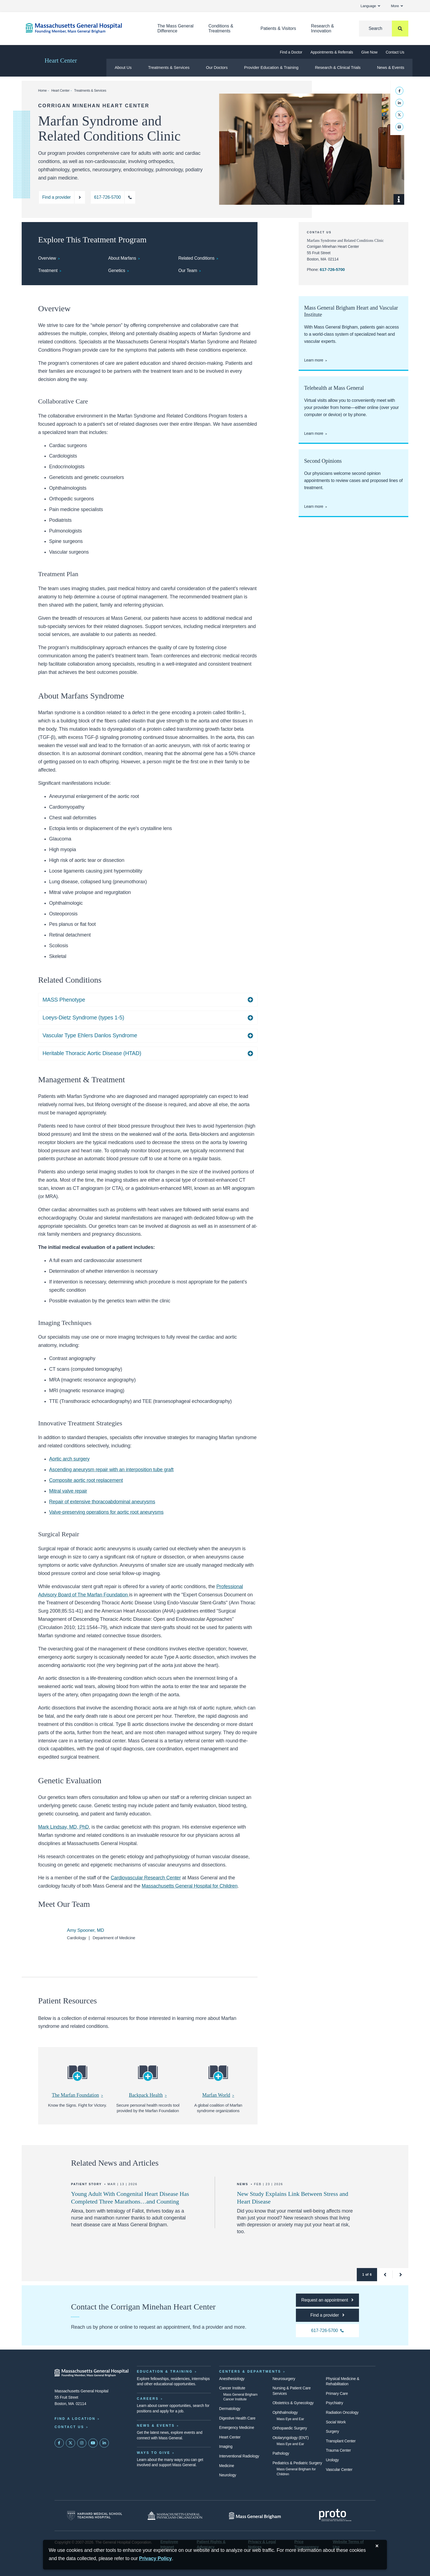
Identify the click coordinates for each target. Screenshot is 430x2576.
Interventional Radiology (239, 2456)
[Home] (83, 28)
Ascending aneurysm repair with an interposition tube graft (111, 1469)
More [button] (397, 6)
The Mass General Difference (175, 28)
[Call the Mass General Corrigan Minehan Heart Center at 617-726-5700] (327, 2330)
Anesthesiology (231, 2378)
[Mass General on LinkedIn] (104, 2443)
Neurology (227, 2475)
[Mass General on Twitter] (70, 2443)
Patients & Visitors (278, 28)
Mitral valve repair (68, 1491)
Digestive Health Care (237, 2418)
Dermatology (229, 2408)
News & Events (390, 67)
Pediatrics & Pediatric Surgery (297, 2463)
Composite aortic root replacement (86, 1480)
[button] (385, 2274)
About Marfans (122, 258)
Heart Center (60, 60)
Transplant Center (340, 2441)
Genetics (116, 270)
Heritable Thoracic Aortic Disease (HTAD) (92, 1053)
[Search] (383, 29)
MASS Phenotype (64, 1000)
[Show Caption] (399, 199)
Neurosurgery (284, 2378)
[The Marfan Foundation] (77, 2078)
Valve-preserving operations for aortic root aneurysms (106, 1512)
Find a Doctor (291, 52)
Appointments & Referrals (331, 52)
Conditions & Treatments (220, 28)
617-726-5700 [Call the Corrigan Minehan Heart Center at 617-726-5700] (332, 269)
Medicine (226, 2465)
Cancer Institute (232, 2388)
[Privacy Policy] (155, 2558)
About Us (123, 67)
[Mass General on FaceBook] (59, 2443)
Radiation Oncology (342, 2412)
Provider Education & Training (271, 67)
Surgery (332, 2431)
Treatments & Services (168, 67)
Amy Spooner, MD (85, 1930)
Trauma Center (338, 2450)
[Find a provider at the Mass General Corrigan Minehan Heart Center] (327, 2315)
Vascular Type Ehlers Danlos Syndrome (90, 1035)
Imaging (226, 2446)
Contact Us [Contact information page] (69, 2427)
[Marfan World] (218, 2078)
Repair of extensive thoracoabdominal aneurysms (102, 1501)
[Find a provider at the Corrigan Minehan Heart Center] (62, 197)
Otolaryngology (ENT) (291, 2437)
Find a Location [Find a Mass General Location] (75, 2419)
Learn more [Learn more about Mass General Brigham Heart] (313, 360)
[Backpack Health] (148, 2078)
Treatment (48, 270)
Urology (332, 2460)
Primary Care (337, 2393)
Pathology (281, 2453)
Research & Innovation (322, 28)
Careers (148, 2399)
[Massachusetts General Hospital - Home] (92, 2373)
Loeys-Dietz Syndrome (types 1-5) (83, 1017)
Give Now (369, 52)
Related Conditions (196, 258)
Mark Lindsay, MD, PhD (63, 1827)
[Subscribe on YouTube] (93, 2443)
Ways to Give (153, 2453)
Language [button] (370, 6)
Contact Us (395, 52)
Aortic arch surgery (69, 1459)
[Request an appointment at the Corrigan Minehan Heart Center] (327, 2300)
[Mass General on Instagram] (81, 2443)
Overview (47, 258)
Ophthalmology (285, 2412)
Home (42, 90)
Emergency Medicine (236, 2427)
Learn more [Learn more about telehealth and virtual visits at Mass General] (313, 433)
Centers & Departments (250, 2371)
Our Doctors (217, 67)
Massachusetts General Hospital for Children (189, 1886)
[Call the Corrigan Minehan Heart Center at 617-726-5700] (113, 197)
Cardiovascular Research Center (146, 1877)
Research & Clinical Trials (337, 67)
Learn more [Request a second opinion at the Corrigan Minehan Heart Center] (313, 506)
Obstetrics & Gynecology (293, 2403)
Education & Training (165, 2371)
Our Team (187, 270)
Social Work (336, 2422)
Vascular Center (339, 2469)
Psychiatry (334, 2403)
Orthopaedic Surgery (290, 2428)
